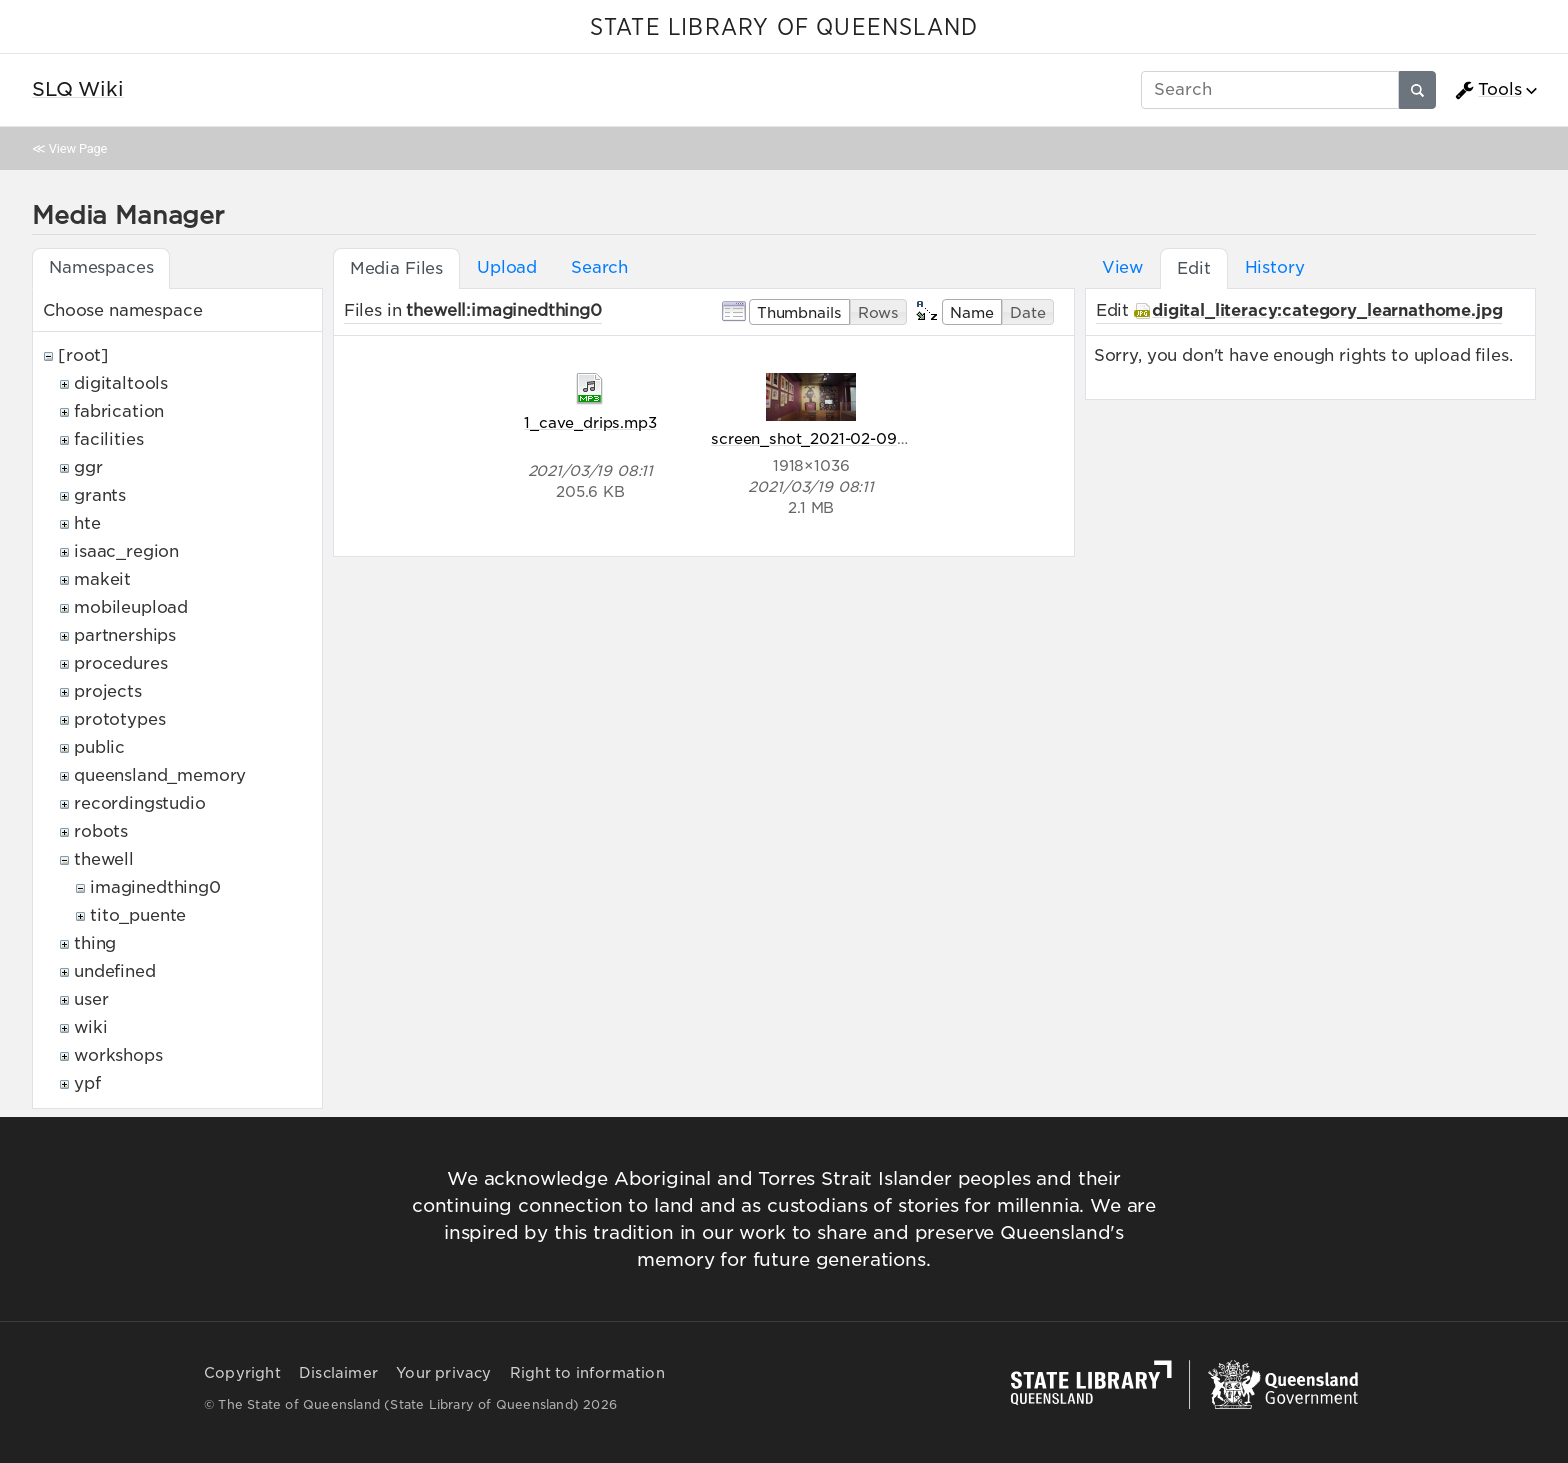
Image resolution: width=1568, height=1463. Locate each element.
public (99, 747)
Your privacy (443, 1373)
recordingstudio (140, 803)
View (1122, 267)
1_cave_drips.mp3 (590, 422)
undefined (115, 971)
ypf (87, 1083)
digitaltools (121, 383)
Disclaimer (338, 1373)
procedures (120, 663)
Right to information (587, 1373)
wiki (90, 1027)
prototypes (119, 719)
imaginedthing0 (155, 887)
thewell (104, 859)
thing (95, 943)
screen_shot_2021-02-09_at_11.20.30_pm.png (881, 438)
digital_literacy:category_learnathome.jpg (1327, 310)
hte (87, 523)
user (91, 999)
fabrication (119, 411)
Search (599, 267)
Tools (1488, 90)
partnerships (125, 635)
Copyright (242, 1373)
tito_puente (138, 915)
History (1275, 267)
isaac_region (126, 551)
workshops (118, 1055)
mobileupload (131, 607)
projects (108, 691)
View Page (78, 148)
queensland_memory (160, 775)
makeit (102, 579)
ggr (88, 467)
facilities (108, 439)
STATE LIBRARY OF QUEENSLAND (784, 28)
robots (101, 831)
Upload (507, 267)
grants (100, 495)
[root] (83, 355)
